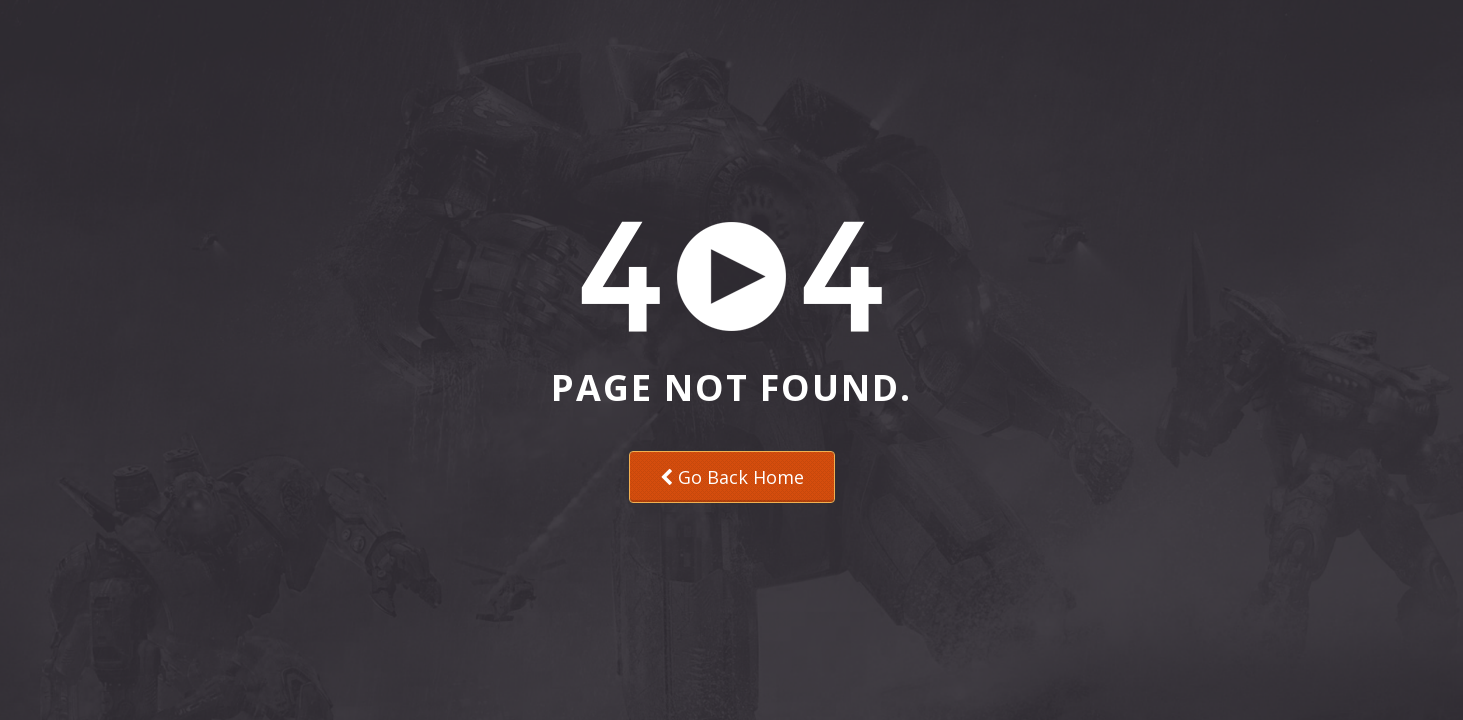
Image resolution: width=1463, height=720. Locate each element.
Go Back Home (732, 477)
